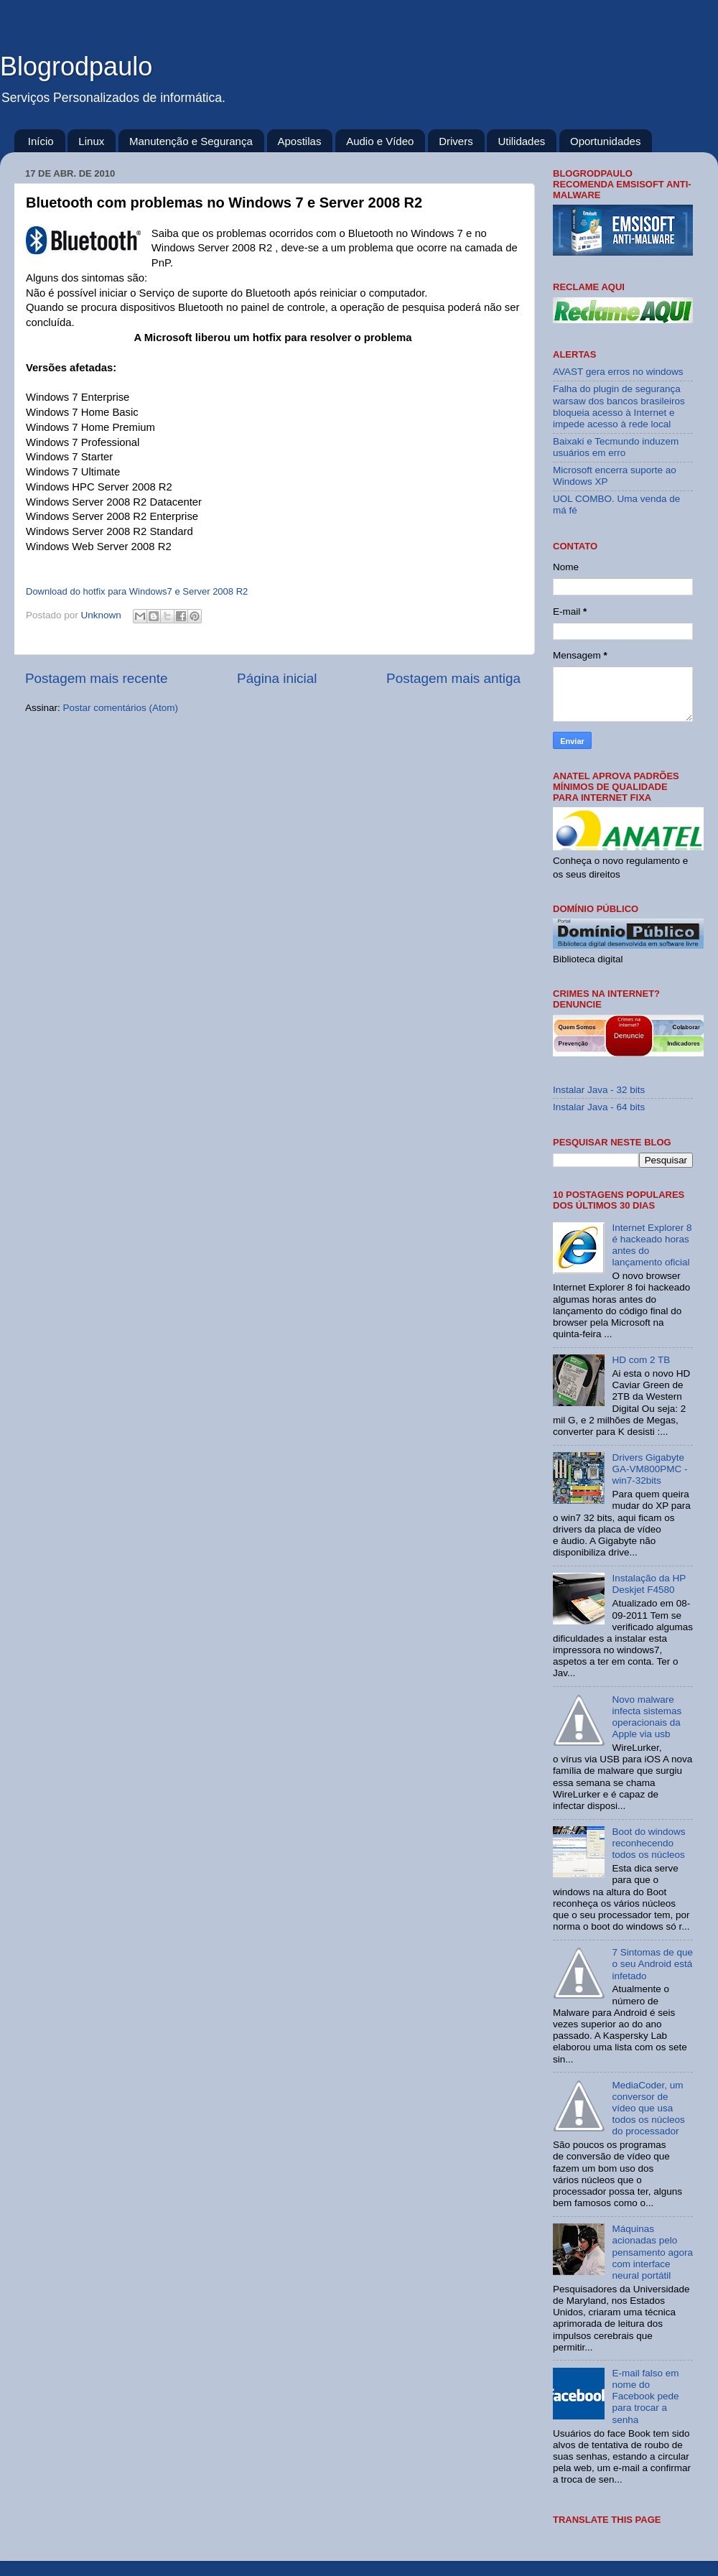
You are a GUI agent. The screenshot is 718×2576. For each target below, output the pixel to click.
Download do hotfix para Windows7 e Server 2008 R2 (137, 591)
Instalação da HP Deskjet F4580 (649, 1584)
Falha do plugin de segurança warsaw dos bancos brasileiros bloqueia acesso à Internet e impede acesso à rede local (619, 406)
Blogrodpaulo (76, 66)
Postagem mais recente (96, 678)
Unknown (102, 615)
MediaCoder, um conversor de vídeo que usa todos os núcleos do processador (648, 2108)
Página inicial (277, 678)
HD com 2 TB (641, 1359)
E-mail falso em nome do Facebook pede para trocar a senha (645, 2396)
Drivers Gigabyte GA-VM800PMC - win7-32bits (649, 1469)
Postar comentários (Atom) (121, 707)
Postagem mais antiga (453, 678)
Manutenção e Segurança (191, 141)
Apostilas (300, 141)
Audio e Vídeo (380, 141)
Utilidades (521, 141)
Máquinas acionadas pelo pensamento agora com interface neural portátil (652, 2252)
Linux (91, 141)
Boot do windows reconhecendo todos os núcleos (648, 1843)
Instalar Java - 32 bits (599, 1089)
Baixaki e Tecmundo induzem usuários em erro (616, 447)
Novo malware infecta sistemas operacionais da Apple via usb (646, 1717)
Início (41, 141)
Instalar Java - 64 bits (599, 1107)
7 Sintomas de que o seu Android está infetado (652, 1964)
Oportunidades (605, 141)
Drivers (456, 141)
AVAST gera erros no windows (618, 371)
